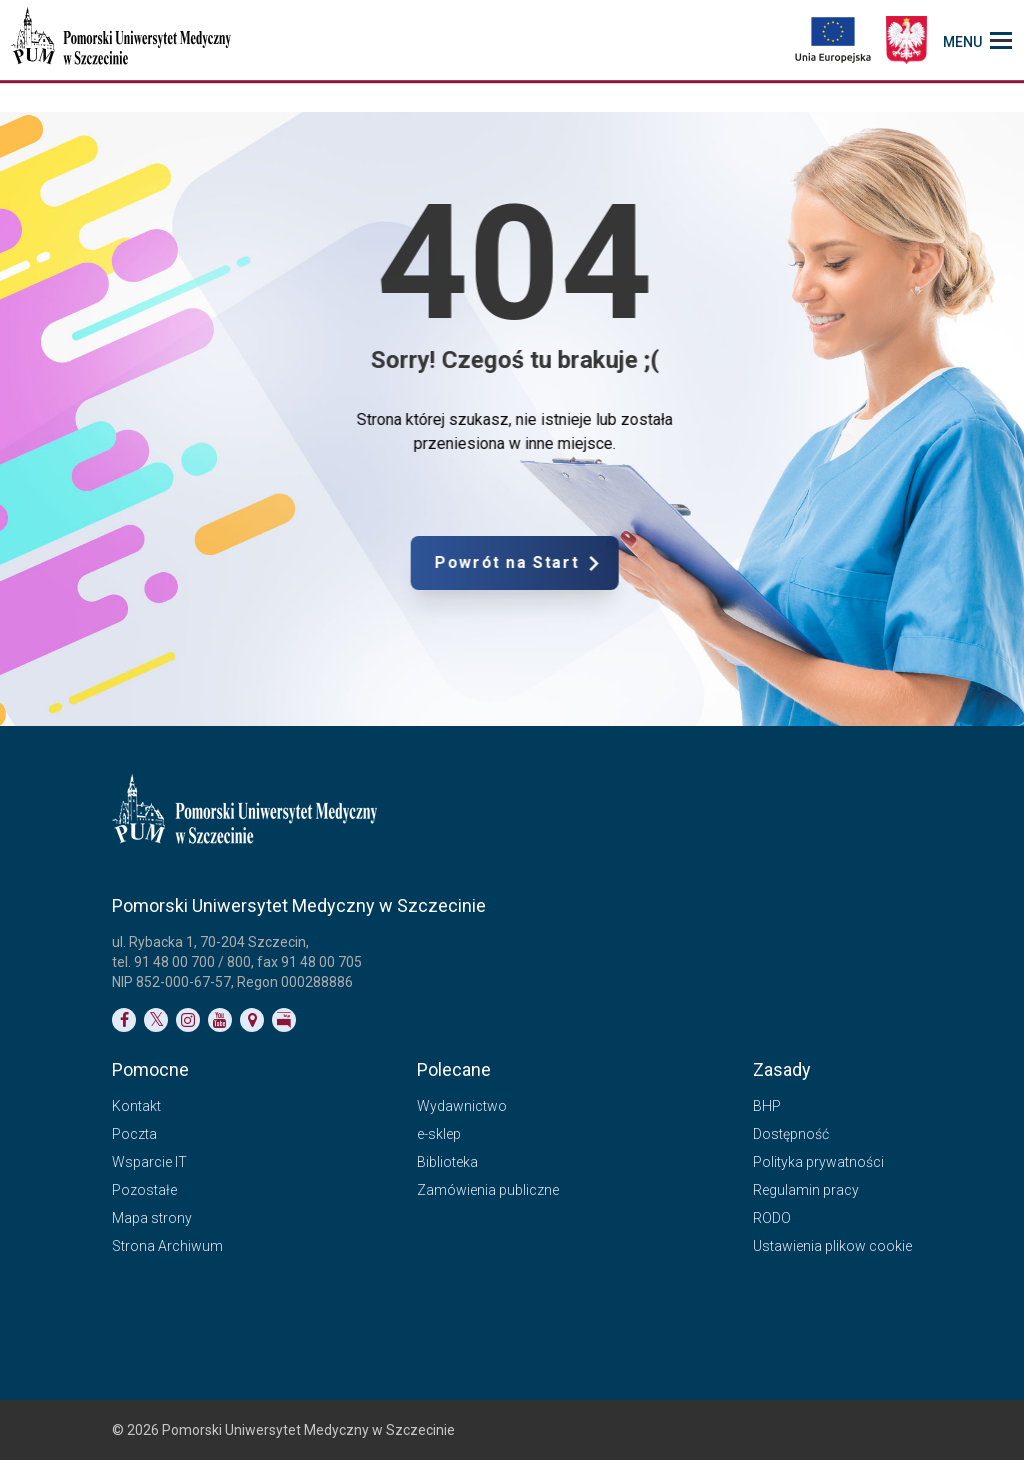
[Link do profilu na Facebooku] (124, 1020)
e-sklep (439, 1134)
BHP (767, 1106)
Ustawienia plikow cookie (832, 1246)
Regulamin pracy (806, 1190)
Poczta (134, 1134)
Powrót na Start (607, 563)
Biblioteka (447, 1162)
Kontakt (136, 1106)
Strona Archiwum (167, 1246)
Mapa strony (152, 1218)
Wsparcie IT (149, 1162)
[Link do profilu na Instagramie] (188, 1020)
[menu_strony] (977, 40)
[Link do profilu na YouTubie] (220, 1020)
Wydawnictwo (462, 1106)
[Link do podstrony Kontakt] (252, 1020)
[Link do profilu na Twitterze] (156, 1020)
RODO (772, 1218)
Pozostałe (144, 1190)
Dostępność (791, 1134)
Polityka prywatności (818, 1162)
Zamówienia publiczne (488, 1190)
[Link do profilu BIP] (284, 1020)
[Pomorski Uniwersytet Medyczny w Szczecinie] (123, 40)
